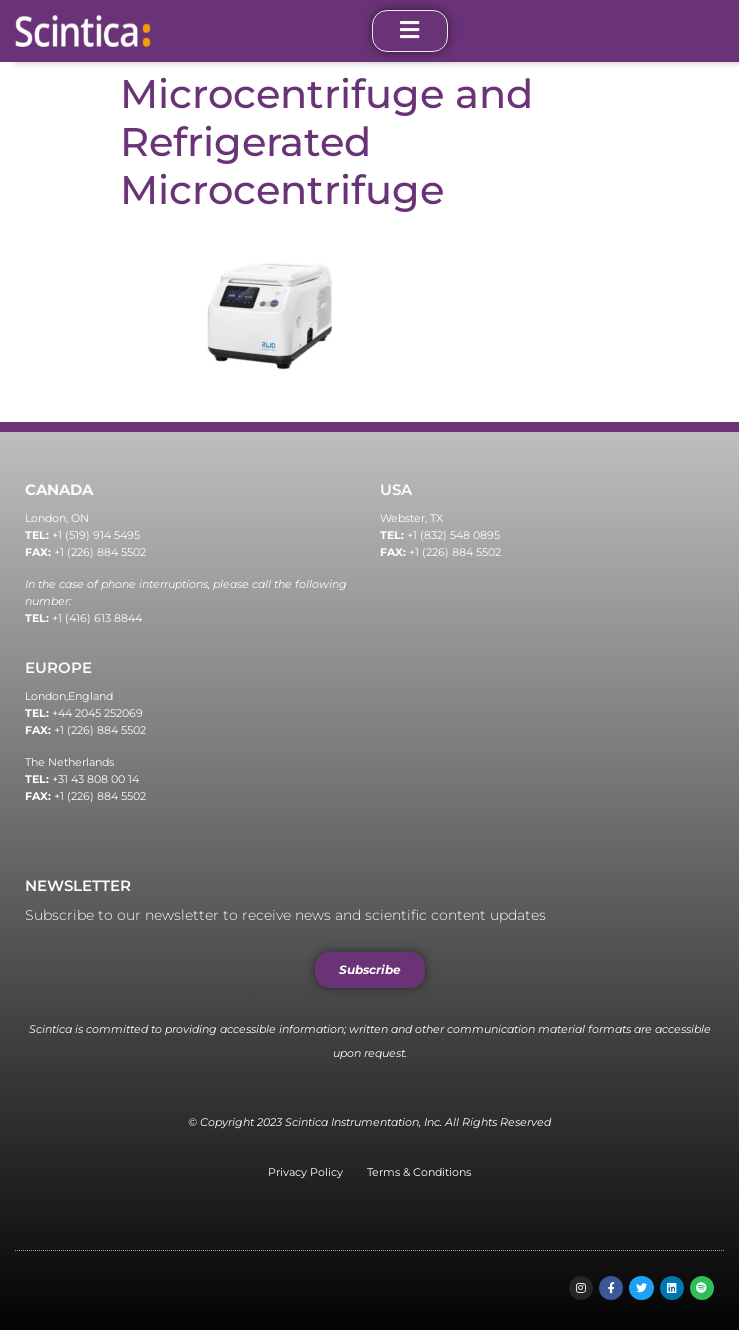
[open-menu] (410, 31)
